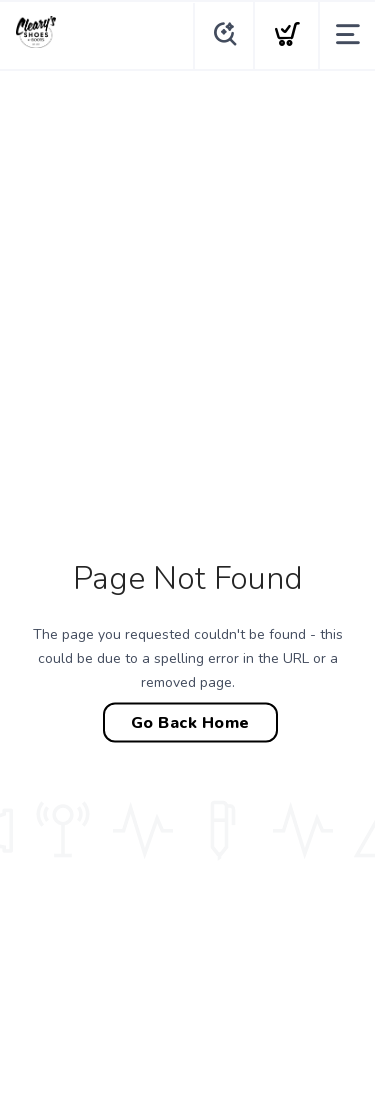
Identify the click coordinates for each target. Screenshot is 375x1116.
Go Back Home (190, 723)
